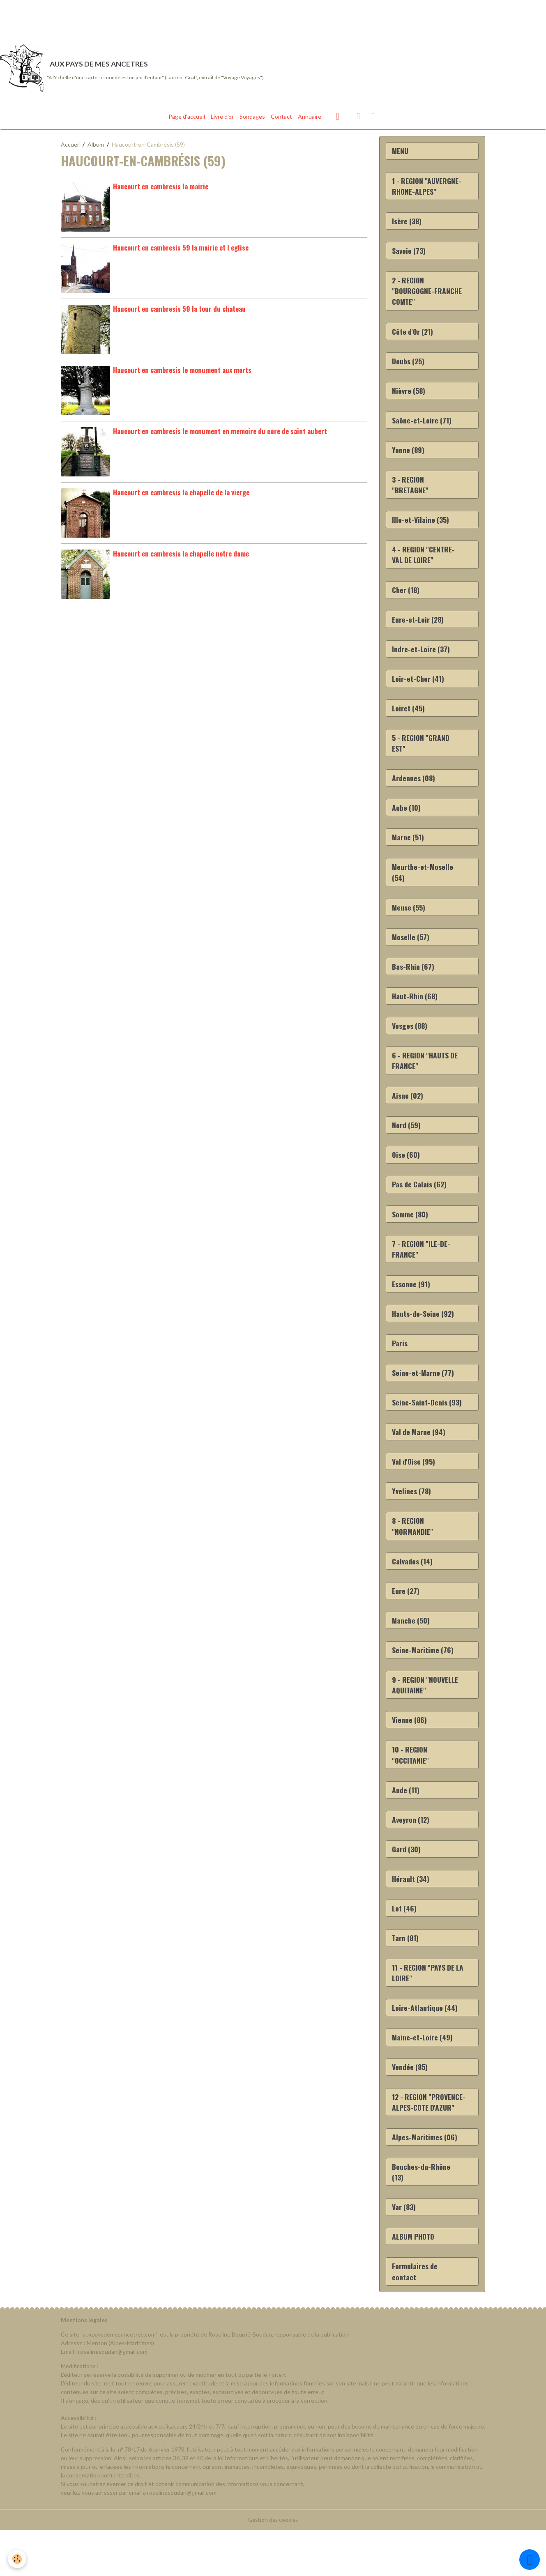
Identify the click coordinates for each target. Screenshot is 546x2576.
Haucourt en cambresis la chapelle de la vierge (181, 495)
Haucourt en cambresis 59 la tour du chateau (179, 311)
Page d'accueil (186, 118)
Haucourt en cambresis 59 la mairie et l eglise (181, 250)
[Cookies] (17, 2559)
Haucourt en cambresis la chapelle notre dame (181, 556)
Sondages (252, 118)
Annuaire (309, 118)
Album (96, 146)
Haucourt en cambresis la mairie (160, 189)
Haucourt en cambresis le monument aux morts (182, 373)
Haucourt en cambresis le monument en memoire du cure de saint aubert (220, 434)
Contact (281, 118)
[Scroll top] (529, 2559)
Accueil (70, 146)
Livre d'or (222, 118)
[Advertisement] (149, 18)
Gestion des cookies (273, 2565)
